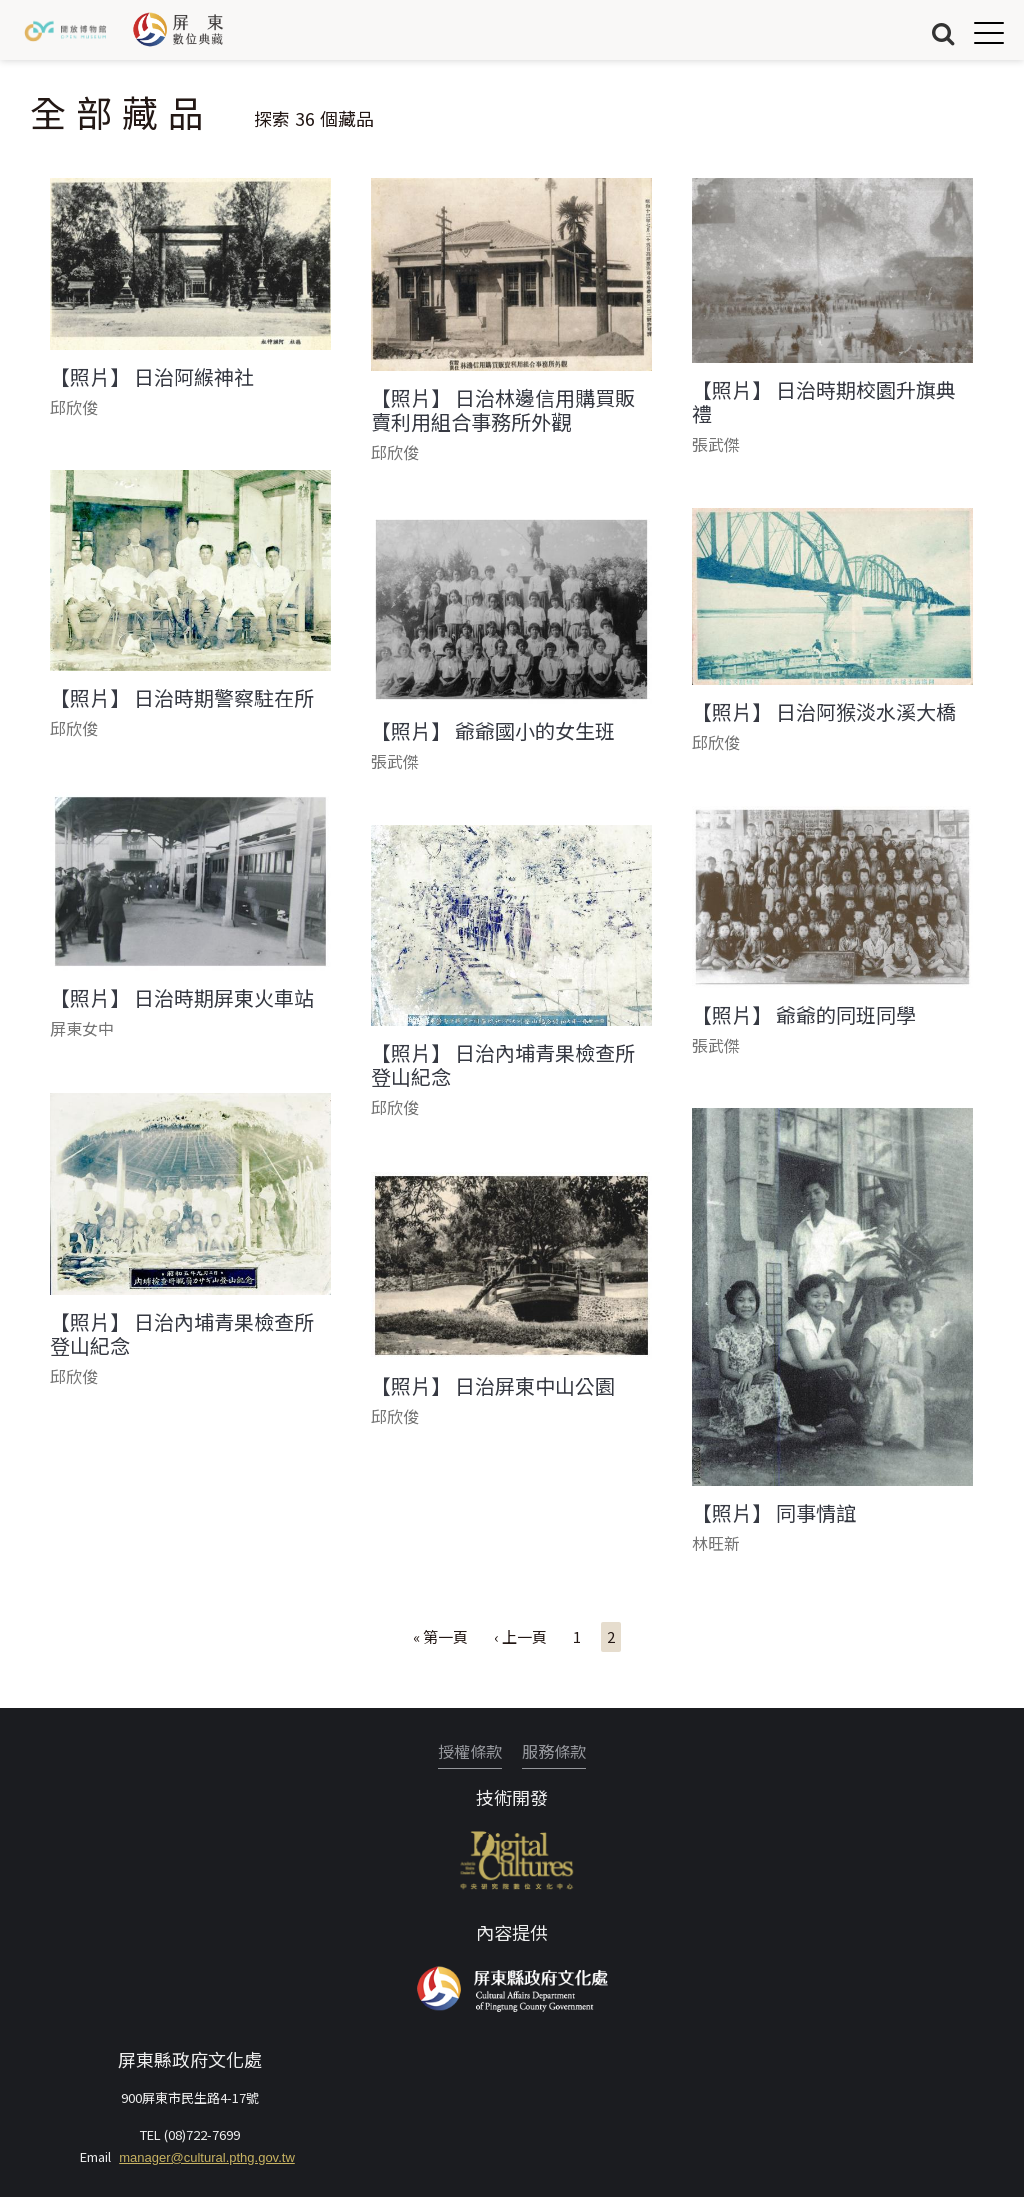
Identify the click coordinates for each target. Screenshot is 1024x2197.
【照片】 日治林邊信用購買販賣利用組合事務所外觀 (503, 410)
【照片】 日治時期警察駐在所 (182, 698)
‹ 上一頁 (520, 1636)
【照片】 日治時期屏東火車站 (182, 998)
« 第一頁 (440, 1636)
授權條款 (470, 1751)
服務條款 (554, 1751)
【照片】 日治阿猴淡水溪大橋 (824, 712)
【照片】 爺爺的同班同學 (804, 1015)
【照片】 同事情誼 (774, 1513)
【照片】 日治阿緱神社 (152, 377)
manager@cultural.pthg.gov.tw (207, 2157)
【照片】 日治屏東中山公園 (493, 1386)
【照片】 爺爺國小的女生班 (493, 731)
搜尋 (943, 32)
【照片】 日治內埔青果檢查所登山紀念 (503, 1065)
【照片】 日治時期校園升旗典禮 (824, 402)
